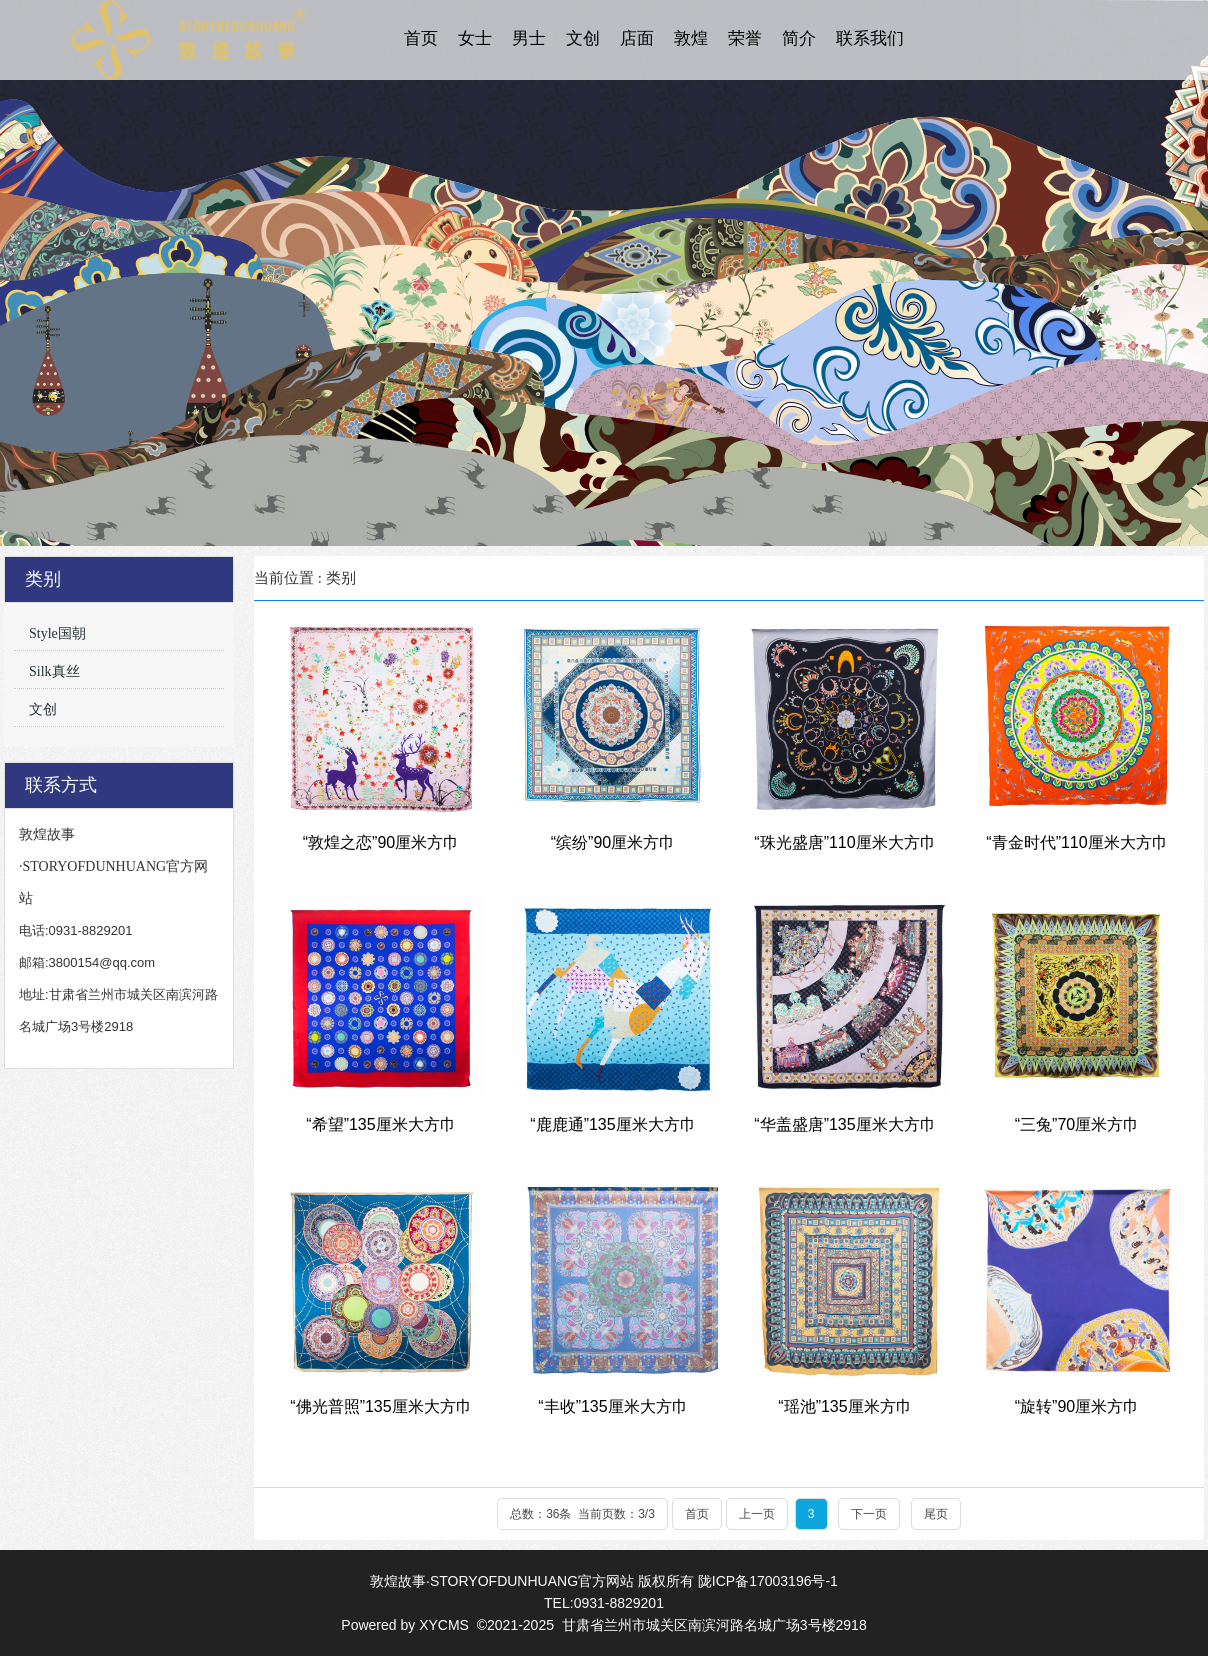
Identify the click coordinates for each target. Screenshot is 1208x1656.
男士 (529, 38)
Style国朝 (57, 633)
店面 (637, 38)
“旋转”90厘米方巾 (1077, 1406)
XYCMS (446, 1625)
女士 (475, 38)
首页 (421, 38)
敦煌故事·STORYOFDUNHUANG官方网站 (502, 1581)
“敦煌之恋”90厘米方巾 (381, 842)
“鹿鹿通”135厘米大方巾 (612, 1124)
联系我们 (870, 38)
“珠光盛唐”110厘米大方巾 (844, 842)
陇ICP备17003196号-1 (768, 1581)
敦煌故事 (189, 40)
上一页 (757, 1514)
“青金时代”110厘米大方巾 (1076, 842)
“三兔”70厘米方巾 (1077, 1124)
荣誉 (745, 38)
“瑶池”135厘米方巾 (844, 1406)
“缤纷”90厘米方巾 (613, 842)
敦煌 (691, 38)
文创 (583, 38)
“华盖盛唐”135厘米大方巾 (844, 1124)
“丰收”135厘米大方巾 (612, 1406)
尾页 (936, 1514)
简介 (799, 38)
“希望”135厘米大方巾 (380, 1124)
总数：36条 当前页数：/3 (582, 1514)
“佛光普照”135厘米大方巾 (380, 1406)
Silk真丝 (54, 671)
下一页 (869, 1514)
